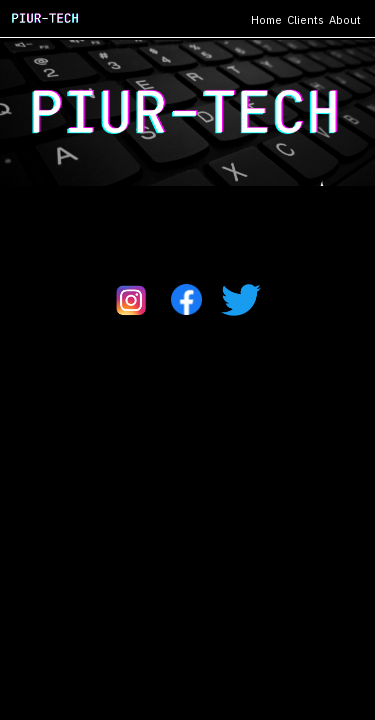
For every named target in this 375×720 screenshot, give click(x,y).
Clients (305, 20)
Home (266, 20)
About (345, 20)
